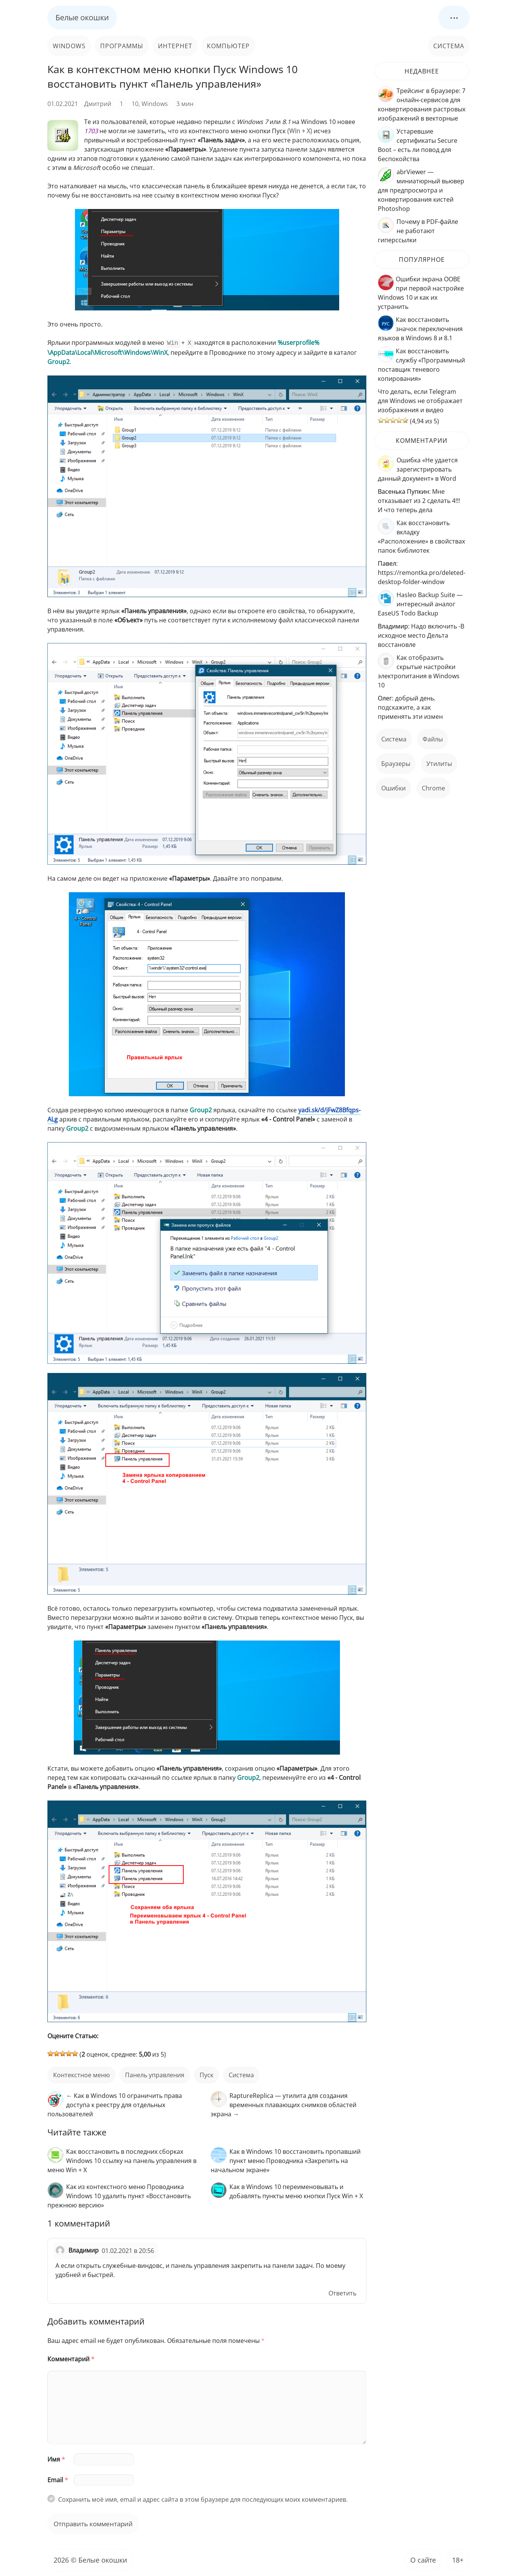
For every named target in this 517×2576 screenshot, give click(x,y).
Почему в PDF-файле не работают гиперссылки (418, 230)
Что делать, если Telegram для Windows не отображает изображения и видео (420, 400)
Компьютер (228, 46)
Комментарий (70, 2358)
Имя (56, 2458)
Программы (121, 46)
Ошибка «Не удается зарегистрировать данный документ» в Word (418, 469)
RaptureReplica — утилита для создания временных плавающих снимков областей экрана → (283, 2104)
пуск (206, 2074)
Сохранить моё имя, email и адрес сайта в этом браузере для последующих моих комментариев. (203, 2498)
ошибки (393, 788)
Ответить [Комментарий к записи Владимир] (342, 2292)
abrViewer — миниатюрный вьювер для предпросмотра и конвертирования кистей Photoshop (421, 190)
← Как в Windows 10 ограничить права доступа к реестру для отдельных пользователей (114, 2104)
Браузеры (395, 763)
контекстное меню (81, 2074)
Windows (69, 46)
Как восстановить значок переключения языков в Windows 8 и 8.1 (420, 328)
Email (57, 2479)
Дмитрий (97, 104)
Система (448, 46)
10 (135, 104)
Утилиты (439, 763)
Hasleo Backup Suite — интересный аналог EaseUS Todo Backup (420, 604)
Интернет (175, 46)
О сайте (423, 2559)
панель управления (154, 2074)
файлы (433, 739)
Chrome (433, 788)
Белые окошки (82, 17)
